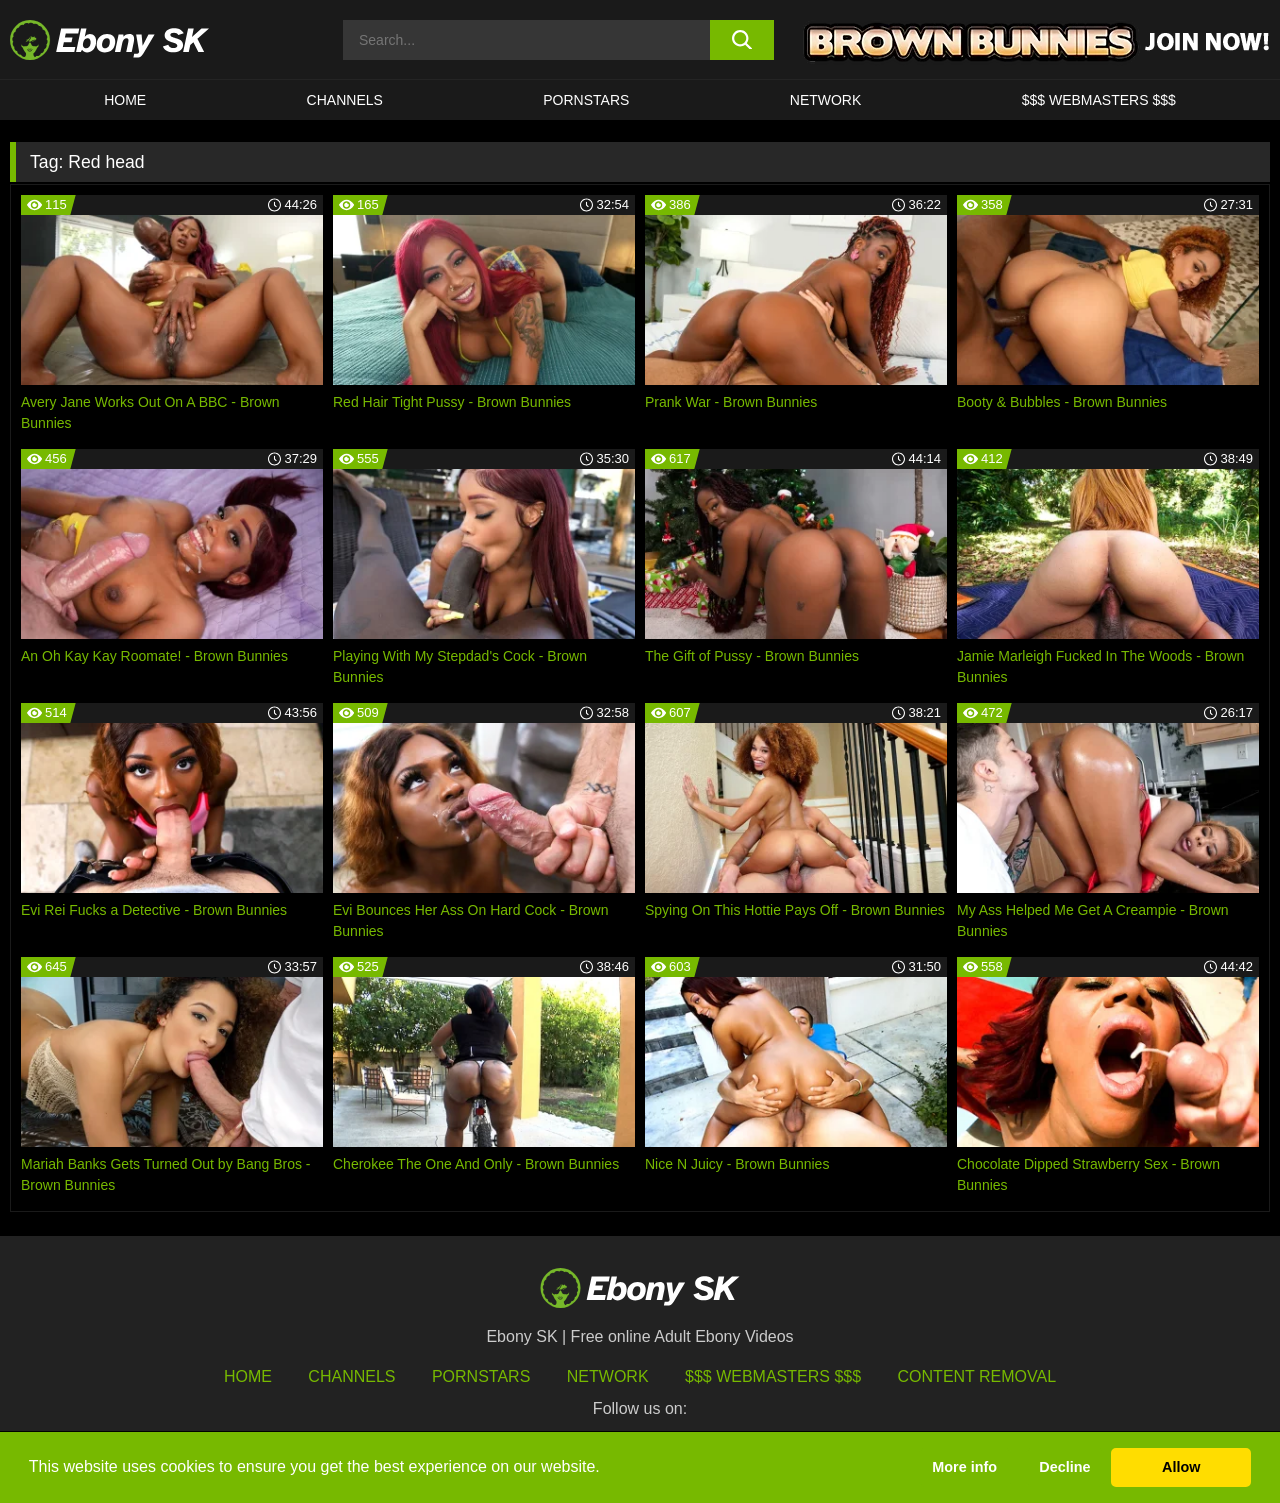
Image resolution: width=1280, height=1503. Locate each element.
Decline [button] (1064, 1467)
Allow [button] (1181, 1467)
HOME (125, 100)
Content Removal (977, 1376)
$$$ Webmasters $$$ (1099, 100)
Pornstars (586, 100)
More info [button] (964, 1467)
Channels (345, 100)
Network (826, 100)
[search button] (742, 40)
